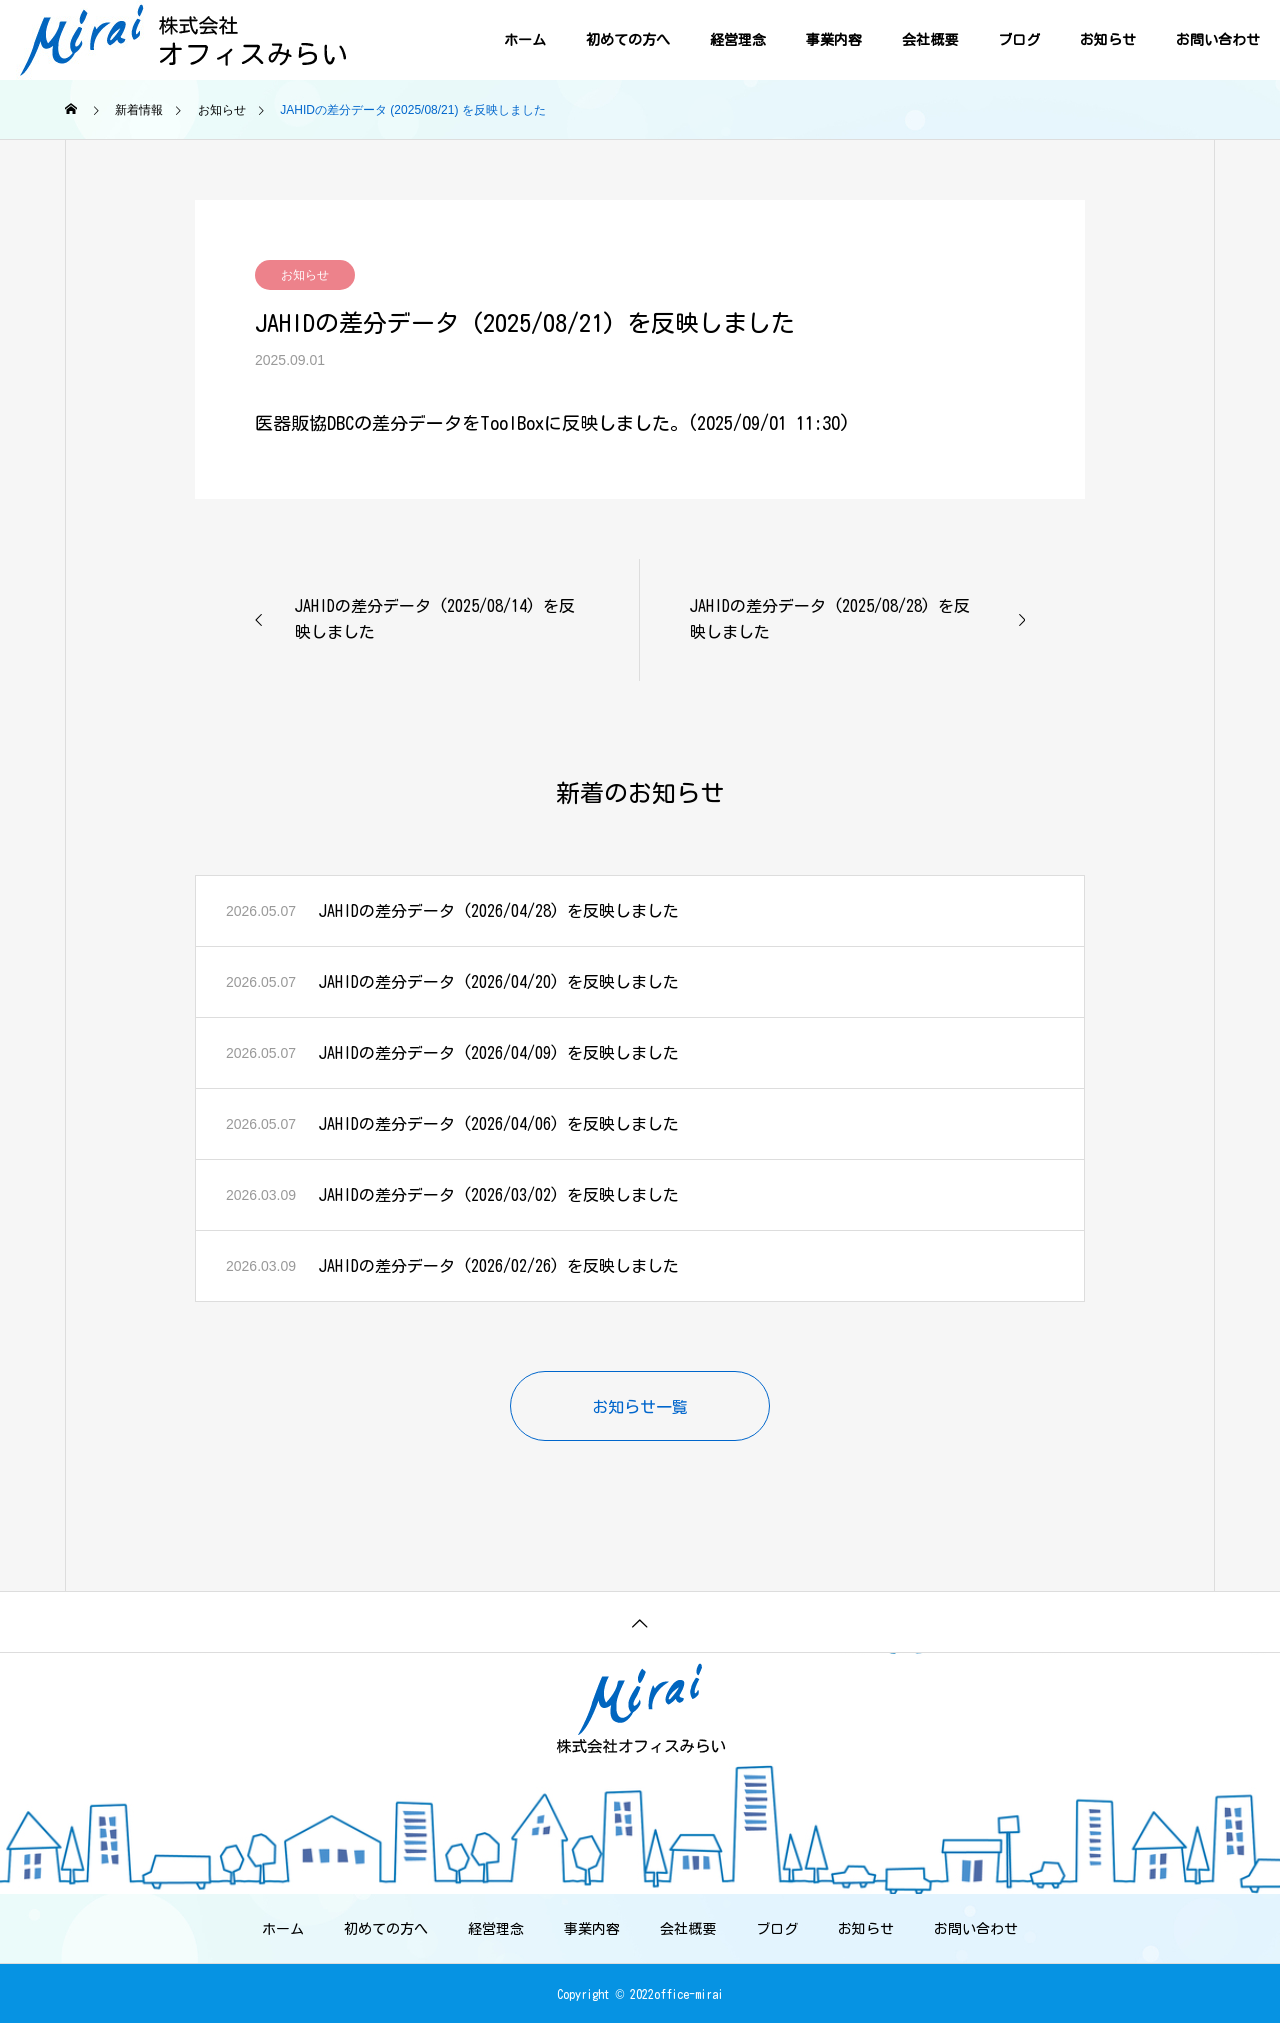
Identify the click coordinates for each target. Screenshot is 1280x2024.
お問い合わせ (1218, 40)
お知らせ (1108, 40)
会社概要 (930, 40)
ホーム (525, 40)
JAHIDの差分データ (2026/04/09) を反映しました (499, 1053)
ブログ (1019, 40)
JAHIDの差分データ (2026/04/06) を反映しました (499, 1124)
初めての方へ (628, 40)
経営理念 (738, 40)
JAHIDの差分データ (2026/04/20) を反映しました (499, 982)
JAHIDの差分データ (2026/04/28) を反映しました (499, 911)
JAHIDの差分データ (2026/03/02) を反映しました (499, 1195)
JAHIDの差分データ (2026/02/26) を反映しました (499, 1266)
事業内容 (834, 40)
